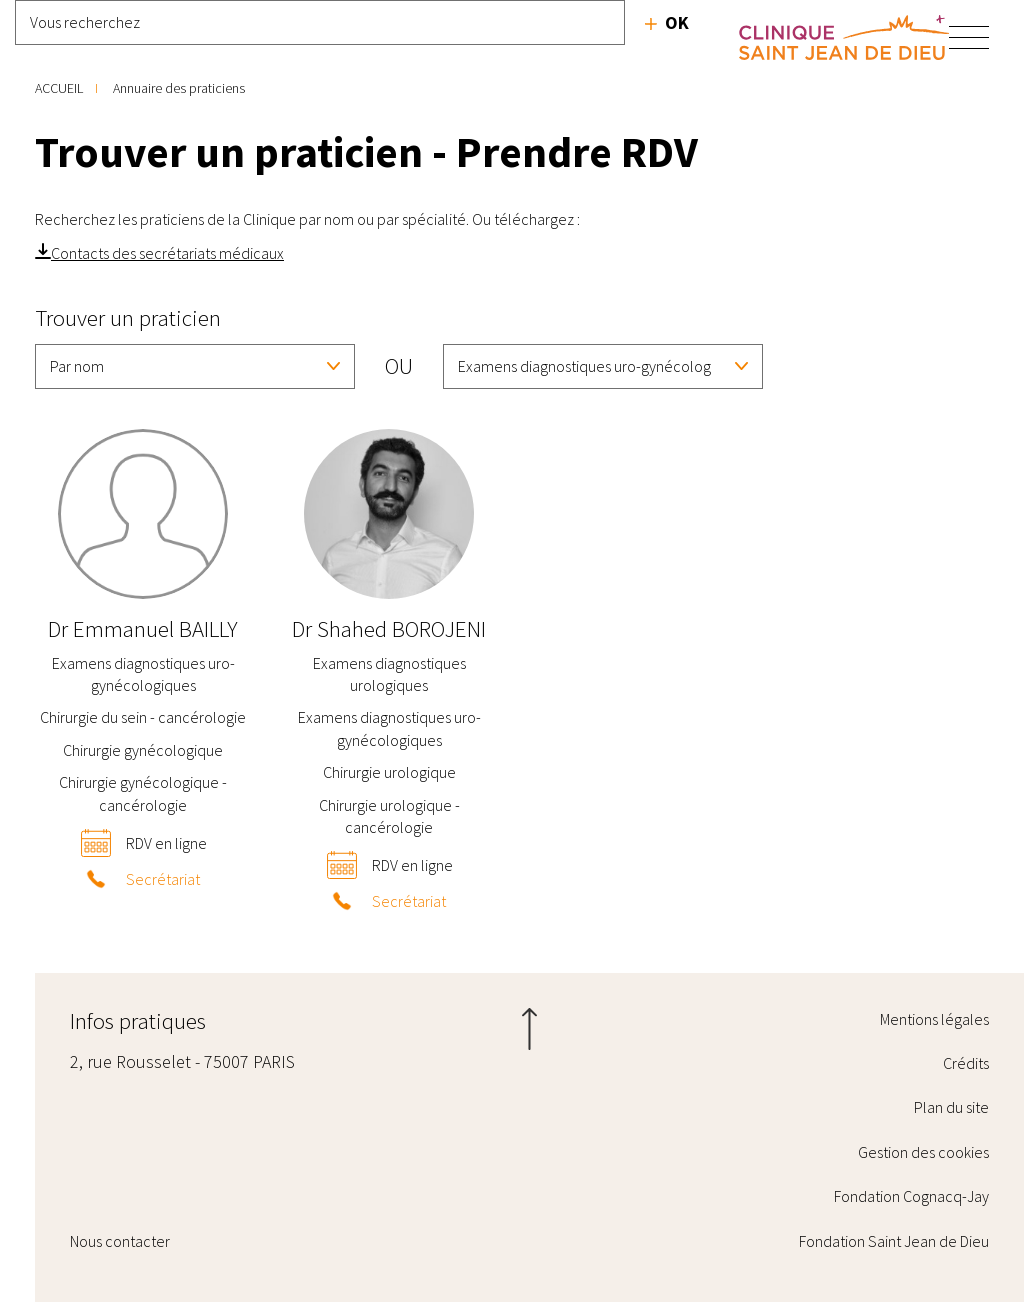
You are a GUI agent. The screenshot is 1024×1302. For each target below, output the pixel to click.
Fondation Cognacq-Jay (911, 1196)
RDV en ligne (166, 843)
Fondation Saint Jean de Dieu (894, 1241)
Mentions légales (934, 1019)
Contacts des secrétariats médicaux (167, 253)
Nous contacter (120, 1241)
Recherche (667, 22)
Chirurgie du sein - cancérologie (143, 717)
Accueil (59, 88)
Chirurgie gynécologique (143, 750)
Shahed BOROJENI (389, 628)
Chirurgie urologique (389, 772)
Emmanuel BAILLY (143, 628)
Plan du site (951, 1107)
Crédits (966, 1063)
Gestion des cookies (923, 1152)
